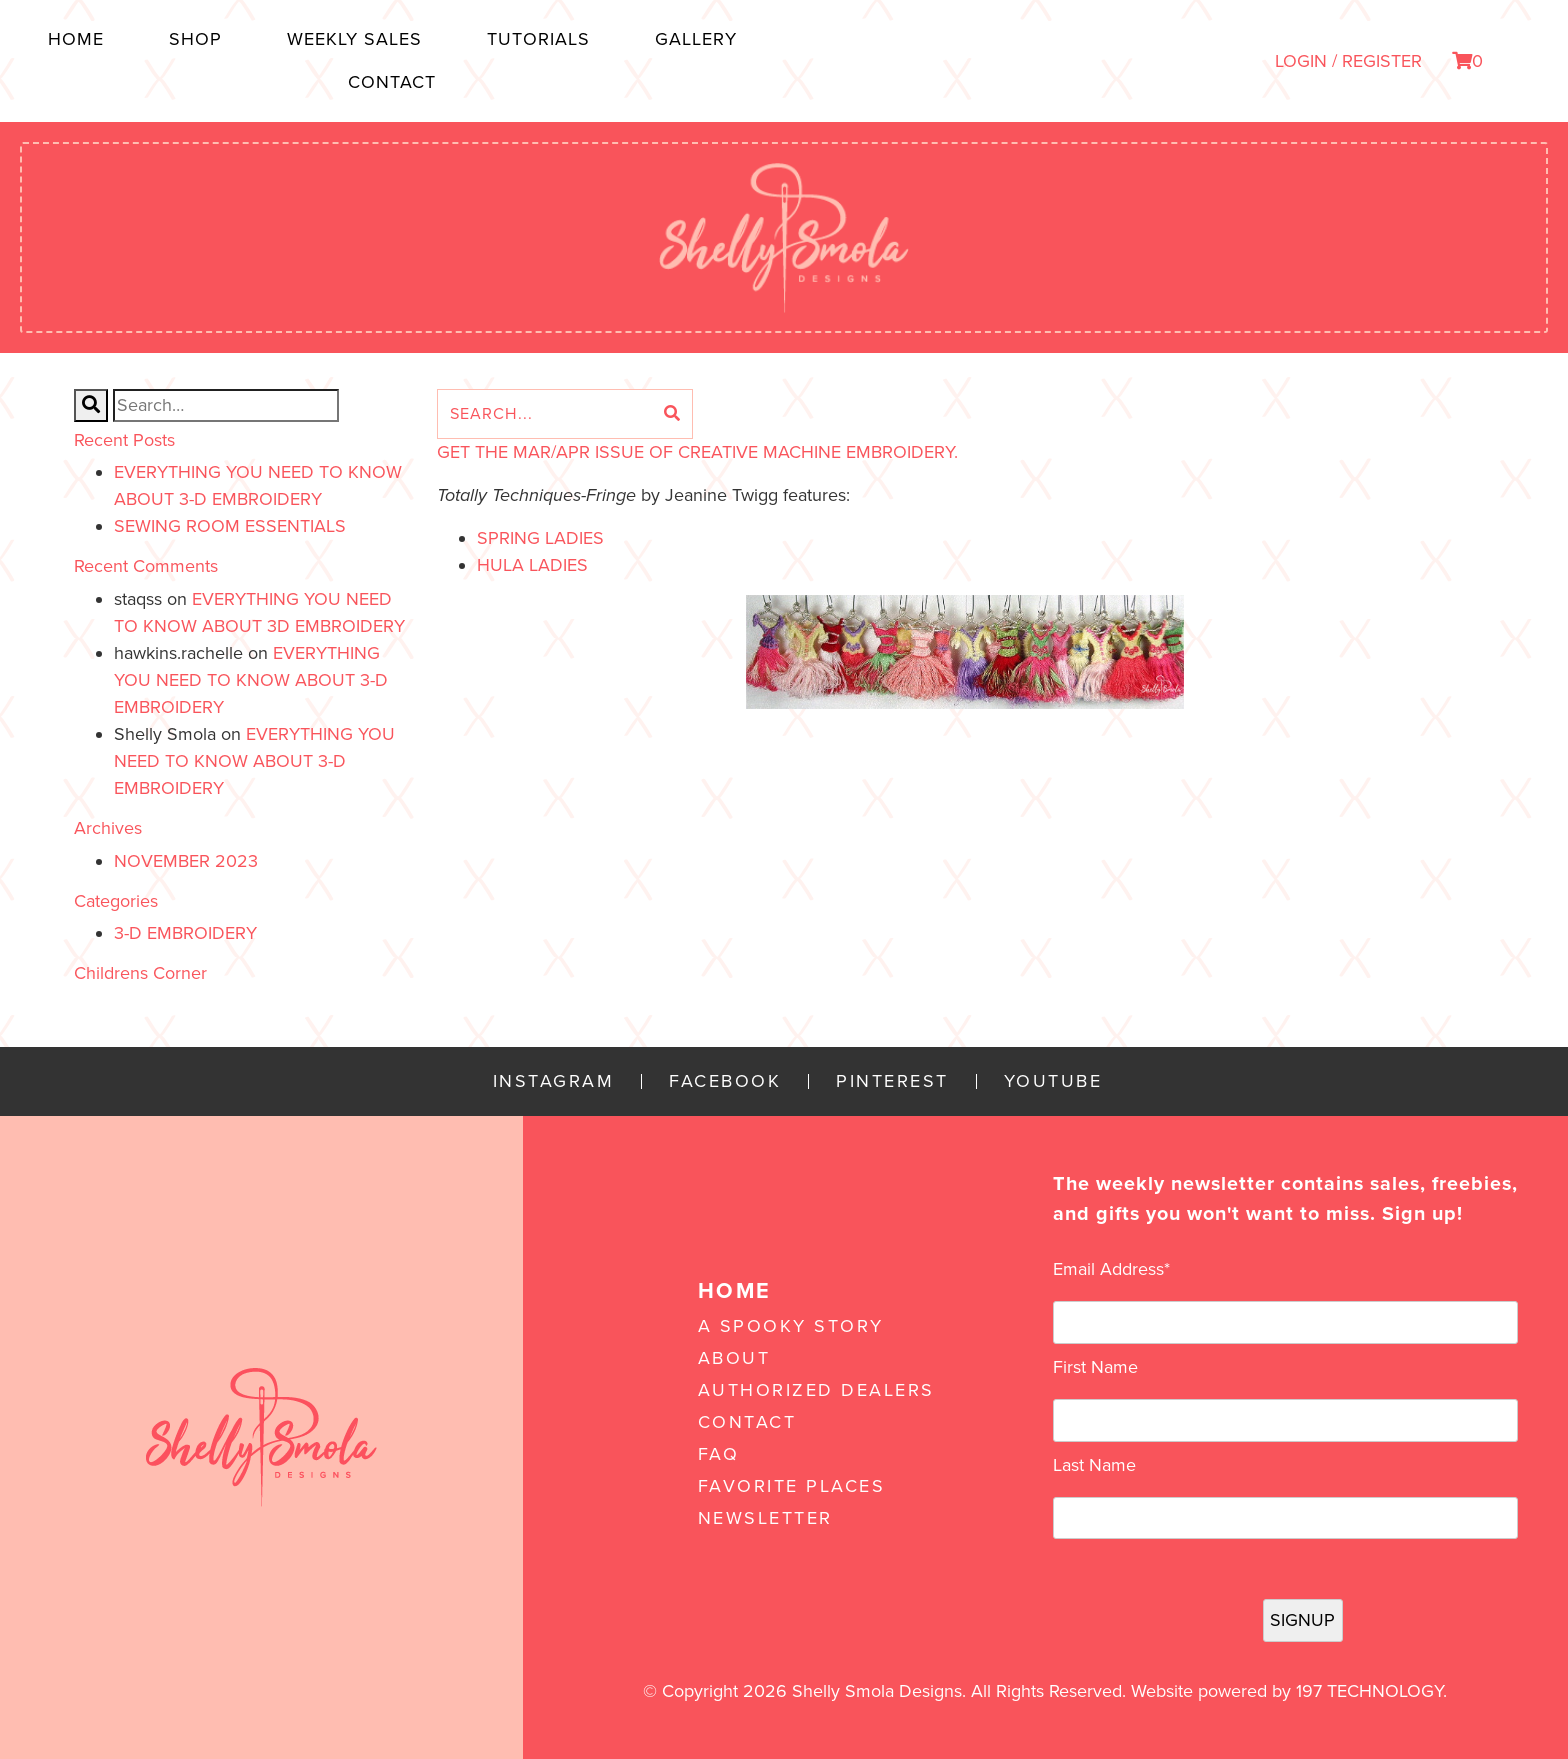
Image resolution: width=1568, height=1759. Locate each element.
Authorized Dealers (816, 1390)
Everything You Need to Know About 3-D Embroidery (251, 680)
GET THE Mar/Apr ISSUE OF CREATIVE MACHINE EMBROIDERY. (697, 452)
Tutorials (538, 39)
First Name (1095, 1367)
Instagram (554, 1081)
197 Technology (1369, 1691)
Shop (195, 39)
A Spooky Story (791, 1326)
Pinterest (892, 1081)
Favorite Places (792, 1486)
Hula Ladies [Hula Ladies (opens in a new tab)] (532, 565)
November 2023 (186, 861)
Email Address (1111, 1269)
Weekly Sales (354, 39)
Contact (392, 82)
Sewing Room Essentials (230, 526)
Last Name (1094, 1465)
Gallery (696, 39)
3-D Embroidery (185, 933)
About (734, 1358)
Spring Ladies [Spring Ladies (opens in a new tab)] (540, 538)
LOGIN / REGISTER (1348, 61)
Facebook (725, 1081)
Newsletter (765, 1518)
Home (76, 39)
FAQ (719, 1454)
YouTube (1053, 1081)
